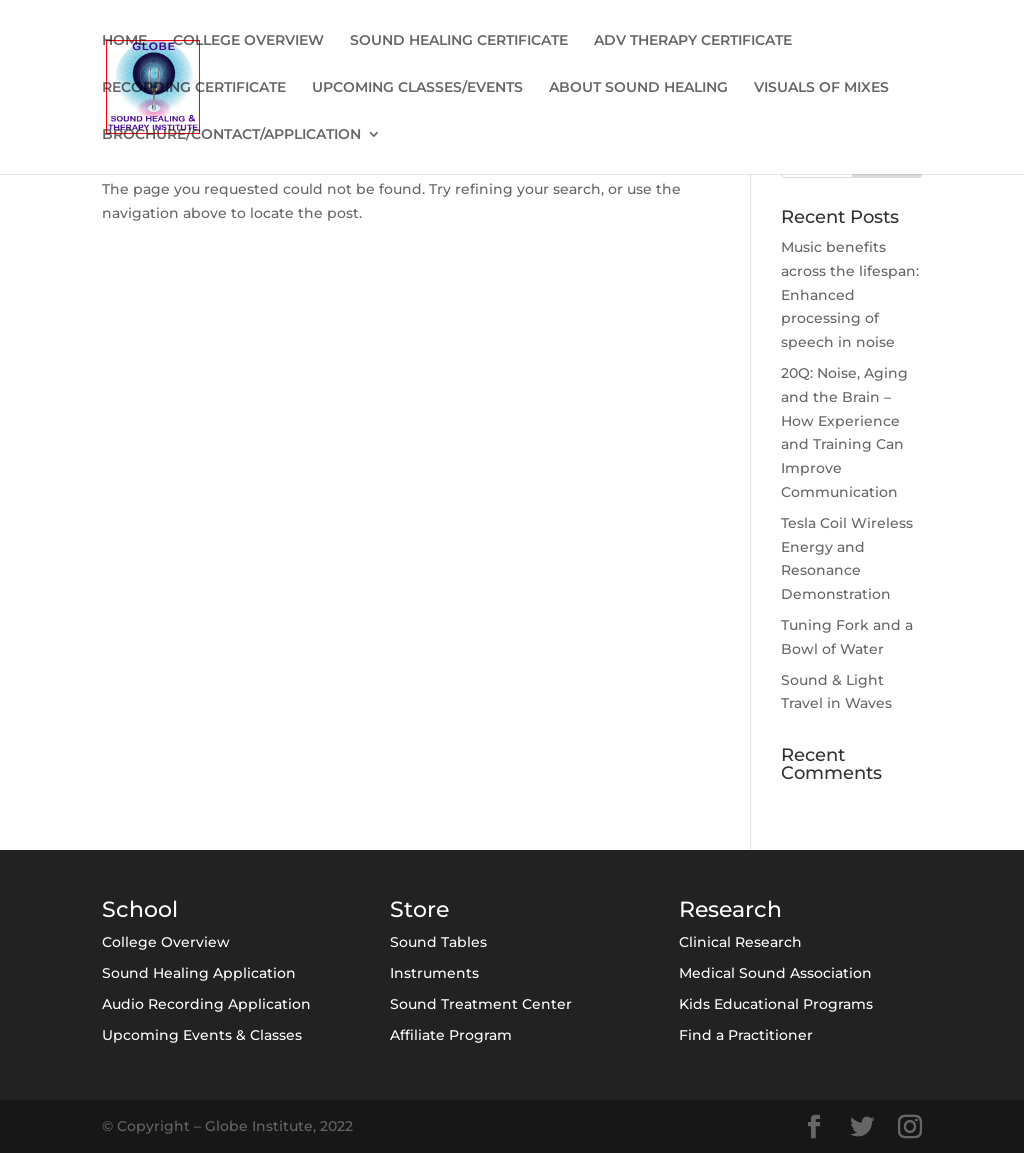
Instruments (434, 973)
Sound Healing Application (199, 973)
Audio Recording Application (206, 1004)
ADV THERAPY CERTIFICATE (693, 41)
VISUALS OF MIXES (821, 88)
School (140, 909)
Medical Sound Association (775, 973)
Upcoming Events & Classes (202, 1035)
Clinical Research (740, 942)
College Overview (166, 942)
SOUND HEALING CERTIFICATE (459, 41)
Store (419, 909)
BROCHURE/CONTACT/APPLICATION (231, 135)
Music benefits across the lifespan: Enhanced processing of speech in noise (850, 294)
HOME (124, 41)
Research (730, 909)
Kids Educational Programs (776, 1004)
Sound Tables (438, 942)
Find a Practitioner (746, 1035)
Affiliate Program (451, 1035)
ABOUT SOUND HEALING (638, 88)
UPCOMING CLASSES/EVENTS (417, 88)
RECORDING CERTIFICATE (194, 88)
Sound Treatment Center (481, 1004)
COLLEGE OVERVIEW (248, 41)
